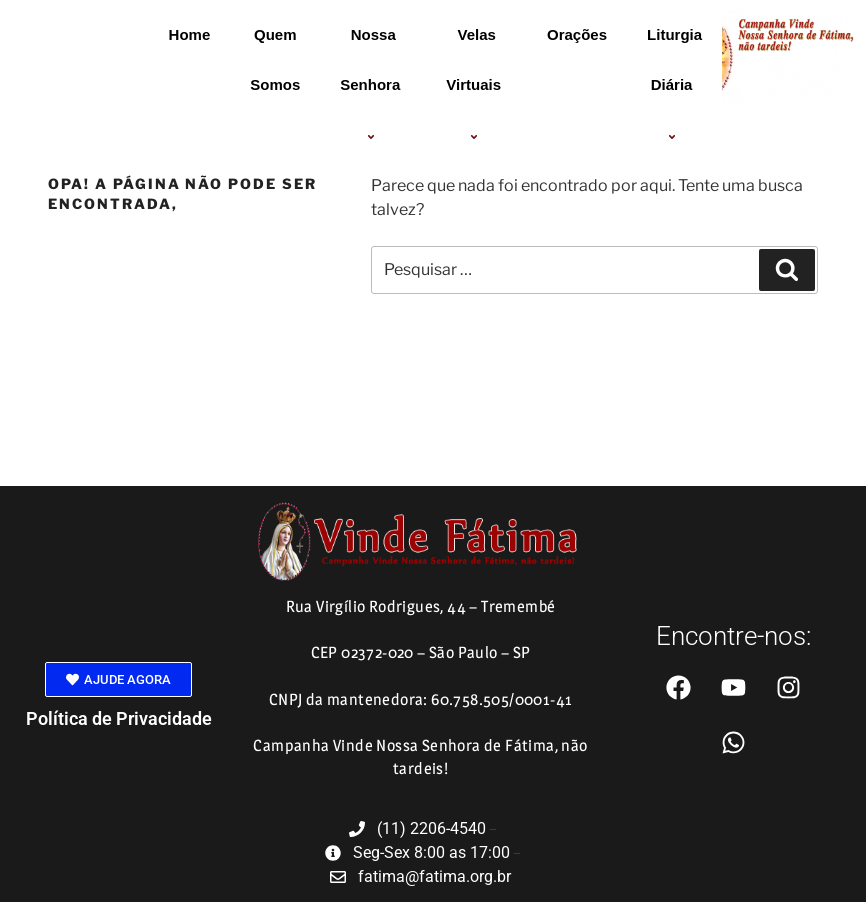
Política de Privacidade (119, 718)
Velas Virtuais (476, 85)
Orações (577, 34)
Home (190, 34)
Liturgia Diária (674, 85)
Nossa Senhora (373, 85)
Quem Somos (275, 59)
